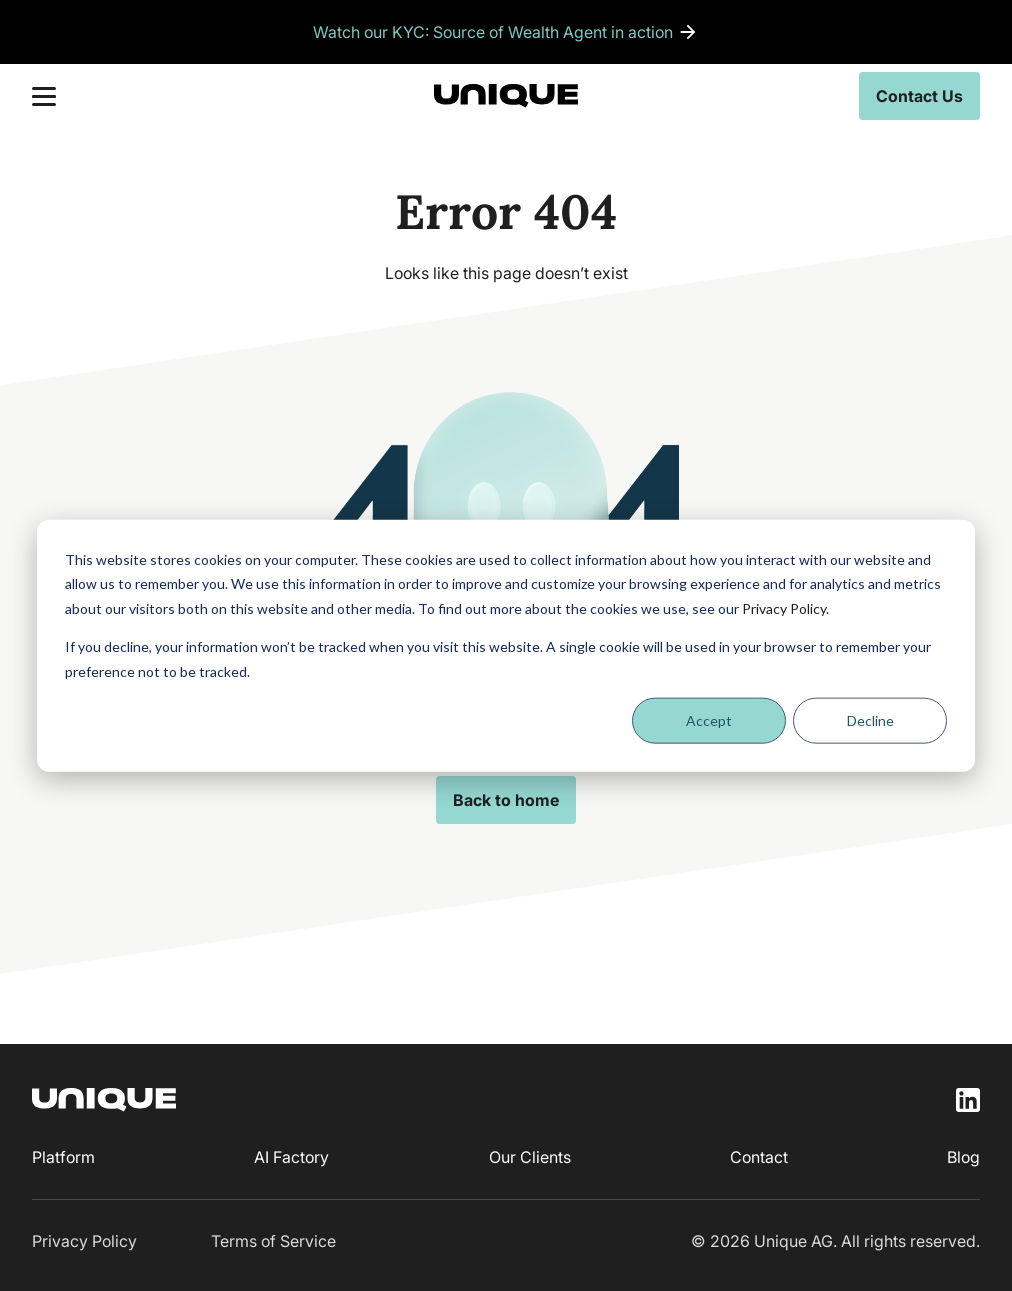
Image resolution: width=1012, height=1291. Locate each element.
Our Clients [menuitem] (530, 1157)
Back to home (506, 800)
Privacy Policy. (785, 607)
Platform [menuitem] (63, 1157)
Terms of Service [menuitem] (273, 1241)
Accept (709, 720)
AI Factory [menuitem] (291, 1157)
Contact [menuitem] (759, 1157)
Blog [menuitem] (963, 1157)
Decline (870, 720)
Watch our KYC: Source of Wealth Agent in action (493, 32)
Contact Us (919, 96)
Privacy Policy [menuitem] (84, 1241)
